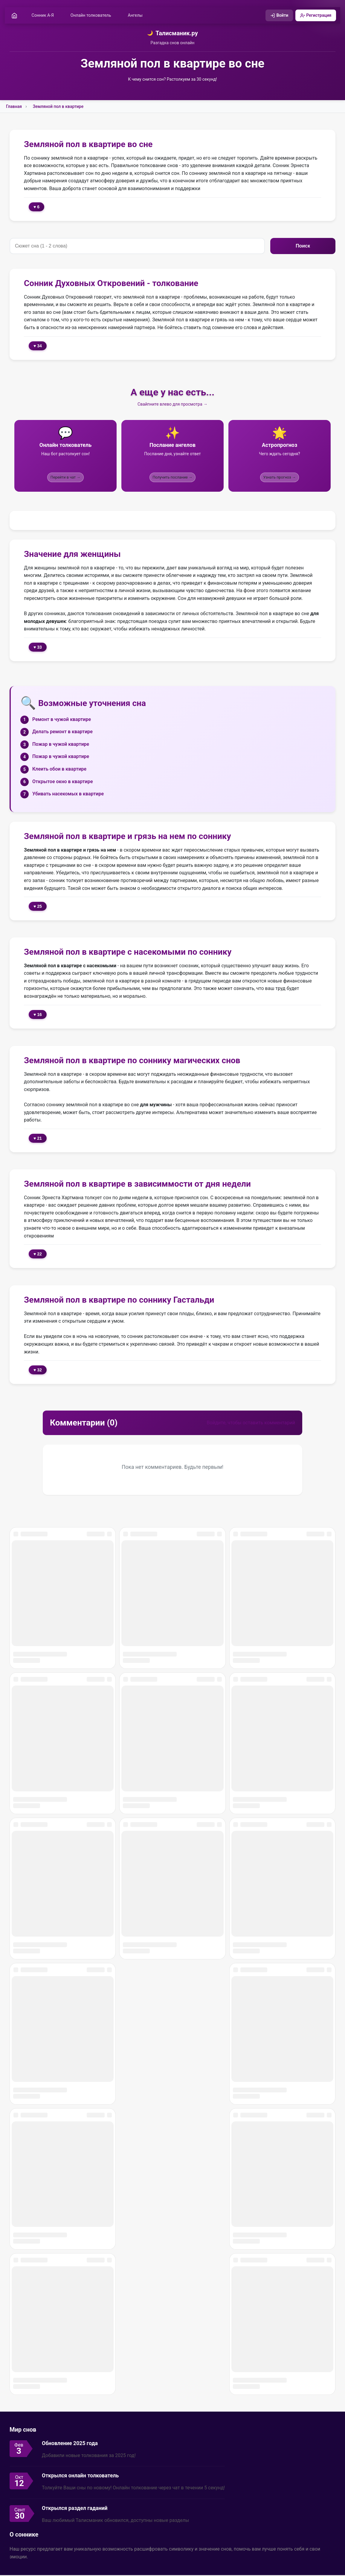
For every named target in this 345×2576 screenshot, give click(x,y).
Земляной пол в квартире (58, 107)
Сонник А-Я (44, 15)
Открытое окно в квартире (62, 782)
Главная (14, 107)
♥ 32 (37, 1370)
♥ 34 (37, 346)
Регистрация (313, 15)
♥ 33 (37, 648)
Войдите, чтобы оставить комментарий (251, 1424)
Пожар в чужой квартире (60, 745)
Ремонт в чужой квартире (61, 720)
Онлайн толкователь (92, 15)
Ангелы (137, 15)
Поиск (303, 246)
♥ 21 (37, 1139)
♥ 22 (37, 1254)
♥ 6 (36, 207)
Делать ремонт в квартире (62, 732)
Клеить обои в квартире (59, 770)
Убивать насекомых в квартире (68, 794)
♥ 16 (37, 1015)
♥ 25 (37, 907)
